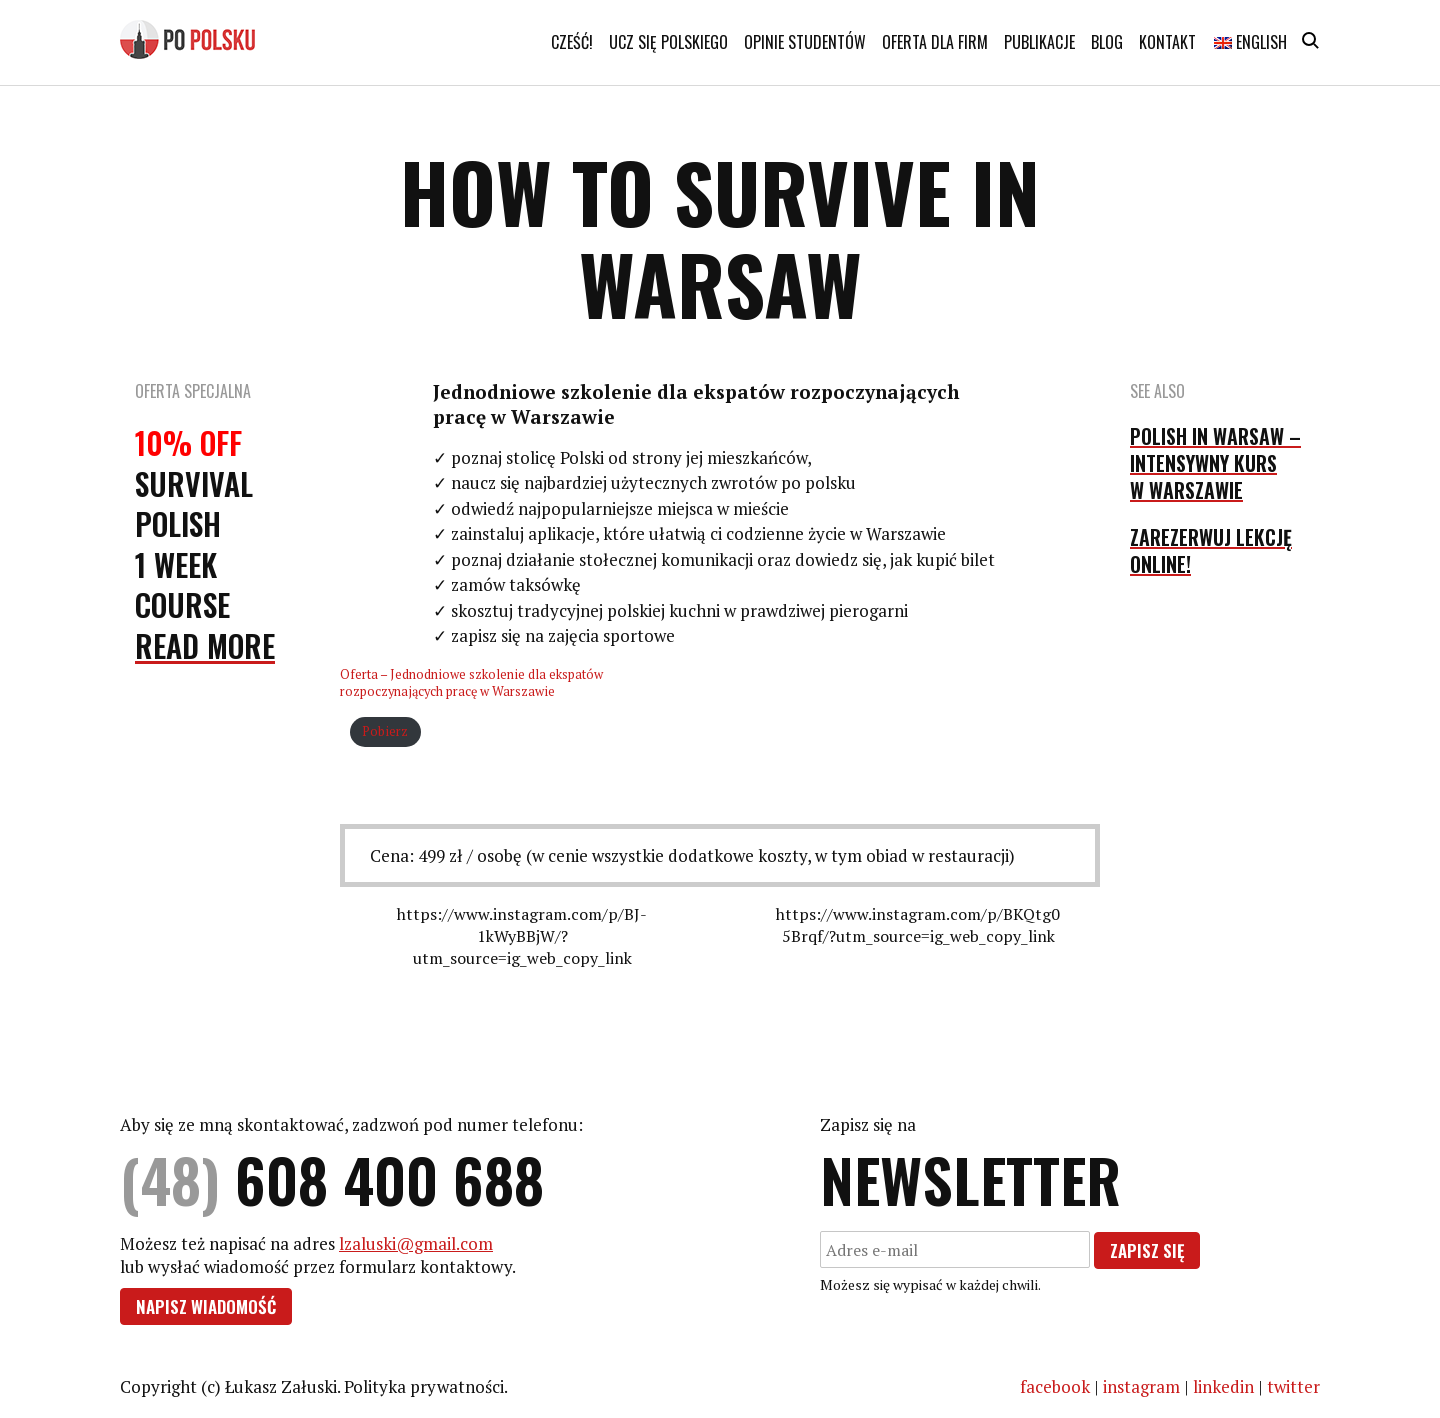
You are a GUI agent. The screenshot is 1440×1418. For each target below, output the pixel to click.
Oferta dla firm (935, 42)
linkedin (1223, 1386)
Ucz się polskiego (668, 42)
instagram (1141, 1386)
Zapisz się (1147, 1250)
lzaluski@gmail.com (416, 1243)
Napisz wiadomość (206, 1306)
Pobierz (385, 731)
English (1250, 42)
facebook (1055, 1386)
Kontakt (1167, 42)
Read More (205, 645)
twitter (1293, 1386)
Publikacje (1039, 42)
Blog (1107, 42)
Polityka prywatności (424, 1386)
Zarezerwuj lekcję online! (1211, 550)
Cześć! (572, 42)
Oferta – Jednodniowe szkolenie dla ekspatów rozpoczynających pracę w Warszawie (471, 683)
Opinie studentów (805, 42)
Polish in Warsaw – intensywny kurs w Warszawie (1215, 463)
